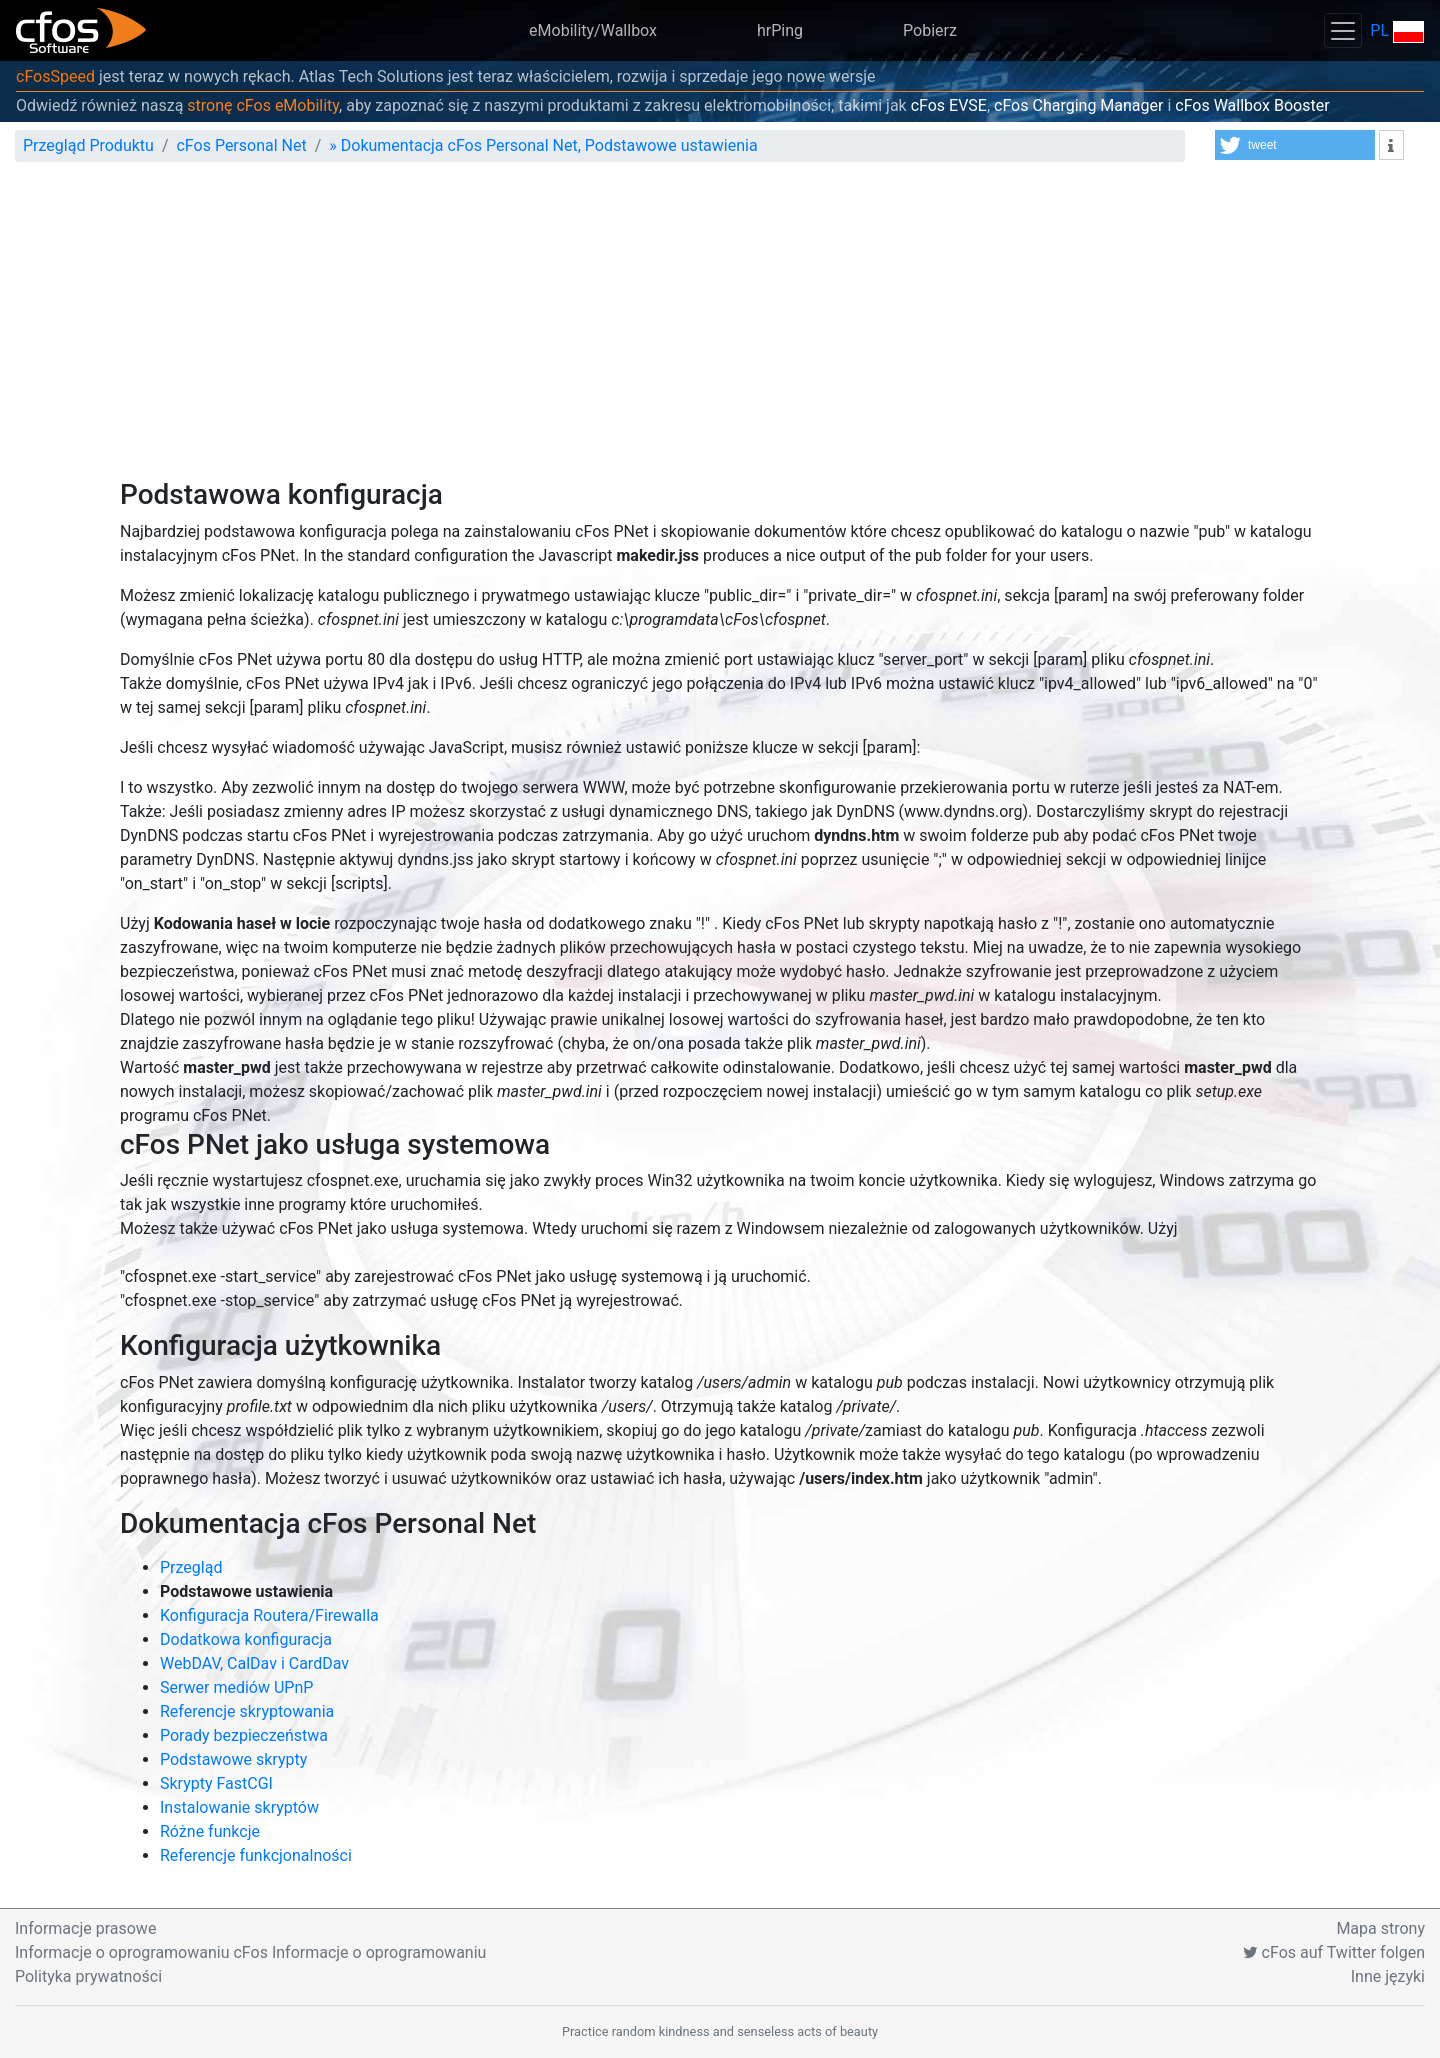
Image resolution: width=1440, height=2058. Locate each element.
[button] (1295, 145)
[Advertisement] (720, 328)
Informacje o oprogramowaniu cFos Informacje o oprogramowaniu (250, 1952)
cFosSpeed (55, 76)
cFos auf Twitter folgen (1334, 1952)
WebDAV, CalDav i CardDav (254, 1663)
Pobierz (930, 30)
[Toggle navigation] (1343, 30)
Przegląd (191, 1567)
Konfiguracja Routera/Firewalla (269, 1615)
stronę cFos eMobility (263, 105)
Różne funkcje (210, 1831)
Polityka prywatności (88, 1976)
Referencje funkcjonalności (256, 1855)
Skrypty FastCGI (216, 1783)
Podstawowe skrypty (233, 1759)
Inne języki (1388, 1976)
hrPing (780, 30)
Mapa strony (1380, 1928)
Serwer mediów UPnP (236, 1687)
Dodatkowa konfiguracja (246, 1639)
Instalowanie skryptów (239, 1807)
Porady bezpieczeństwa (244, 1735)
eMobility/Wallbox (593, 30)
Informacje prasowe (85, 1928)
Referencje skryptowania (247, 1711)
